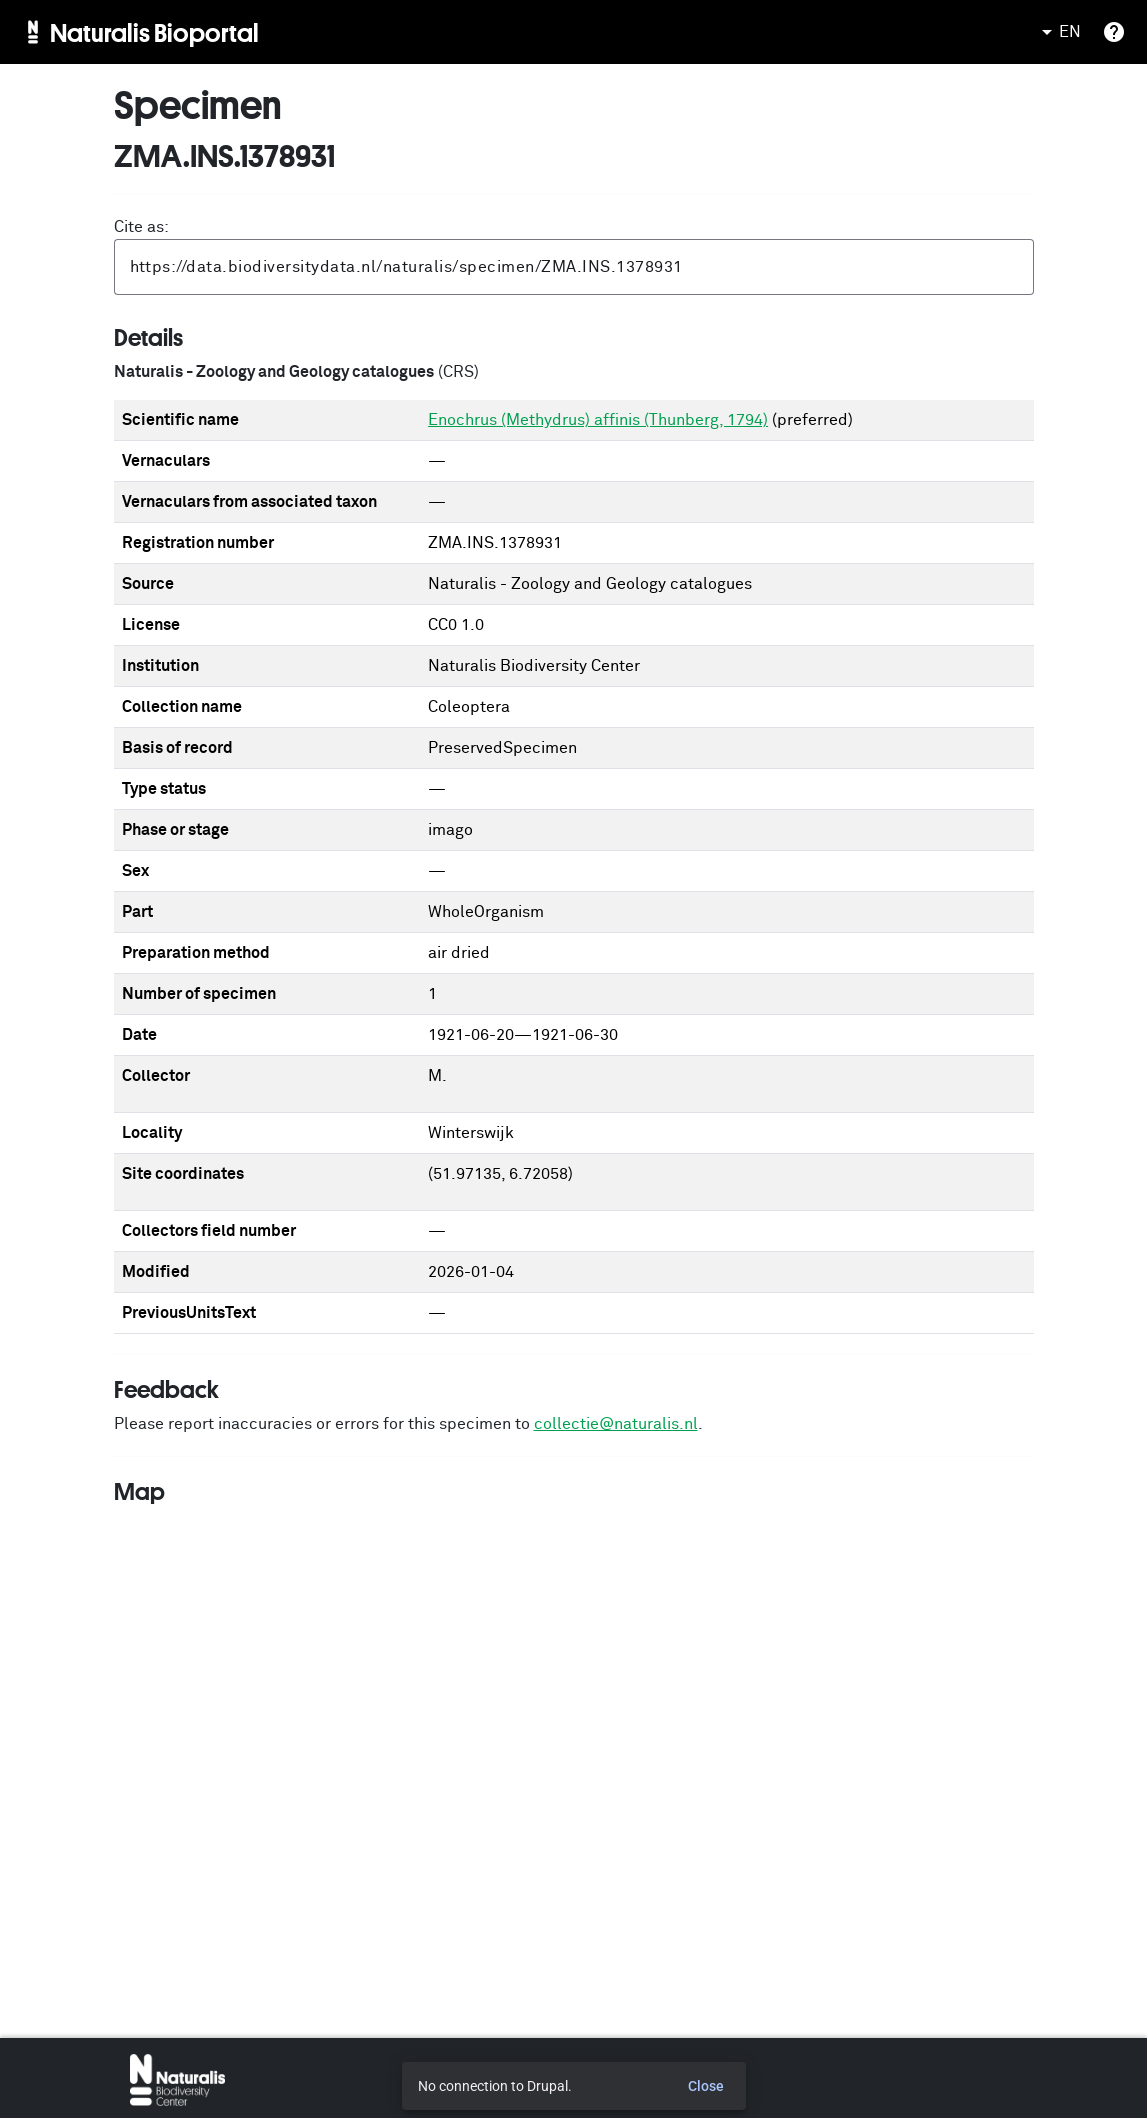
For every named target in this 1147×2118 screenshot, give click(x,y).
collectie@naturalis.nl (616, 1424)
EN (1058, 32)
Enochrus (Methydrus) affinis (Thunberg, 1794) (598, 420)
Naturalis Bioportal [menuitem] (154, 32)
